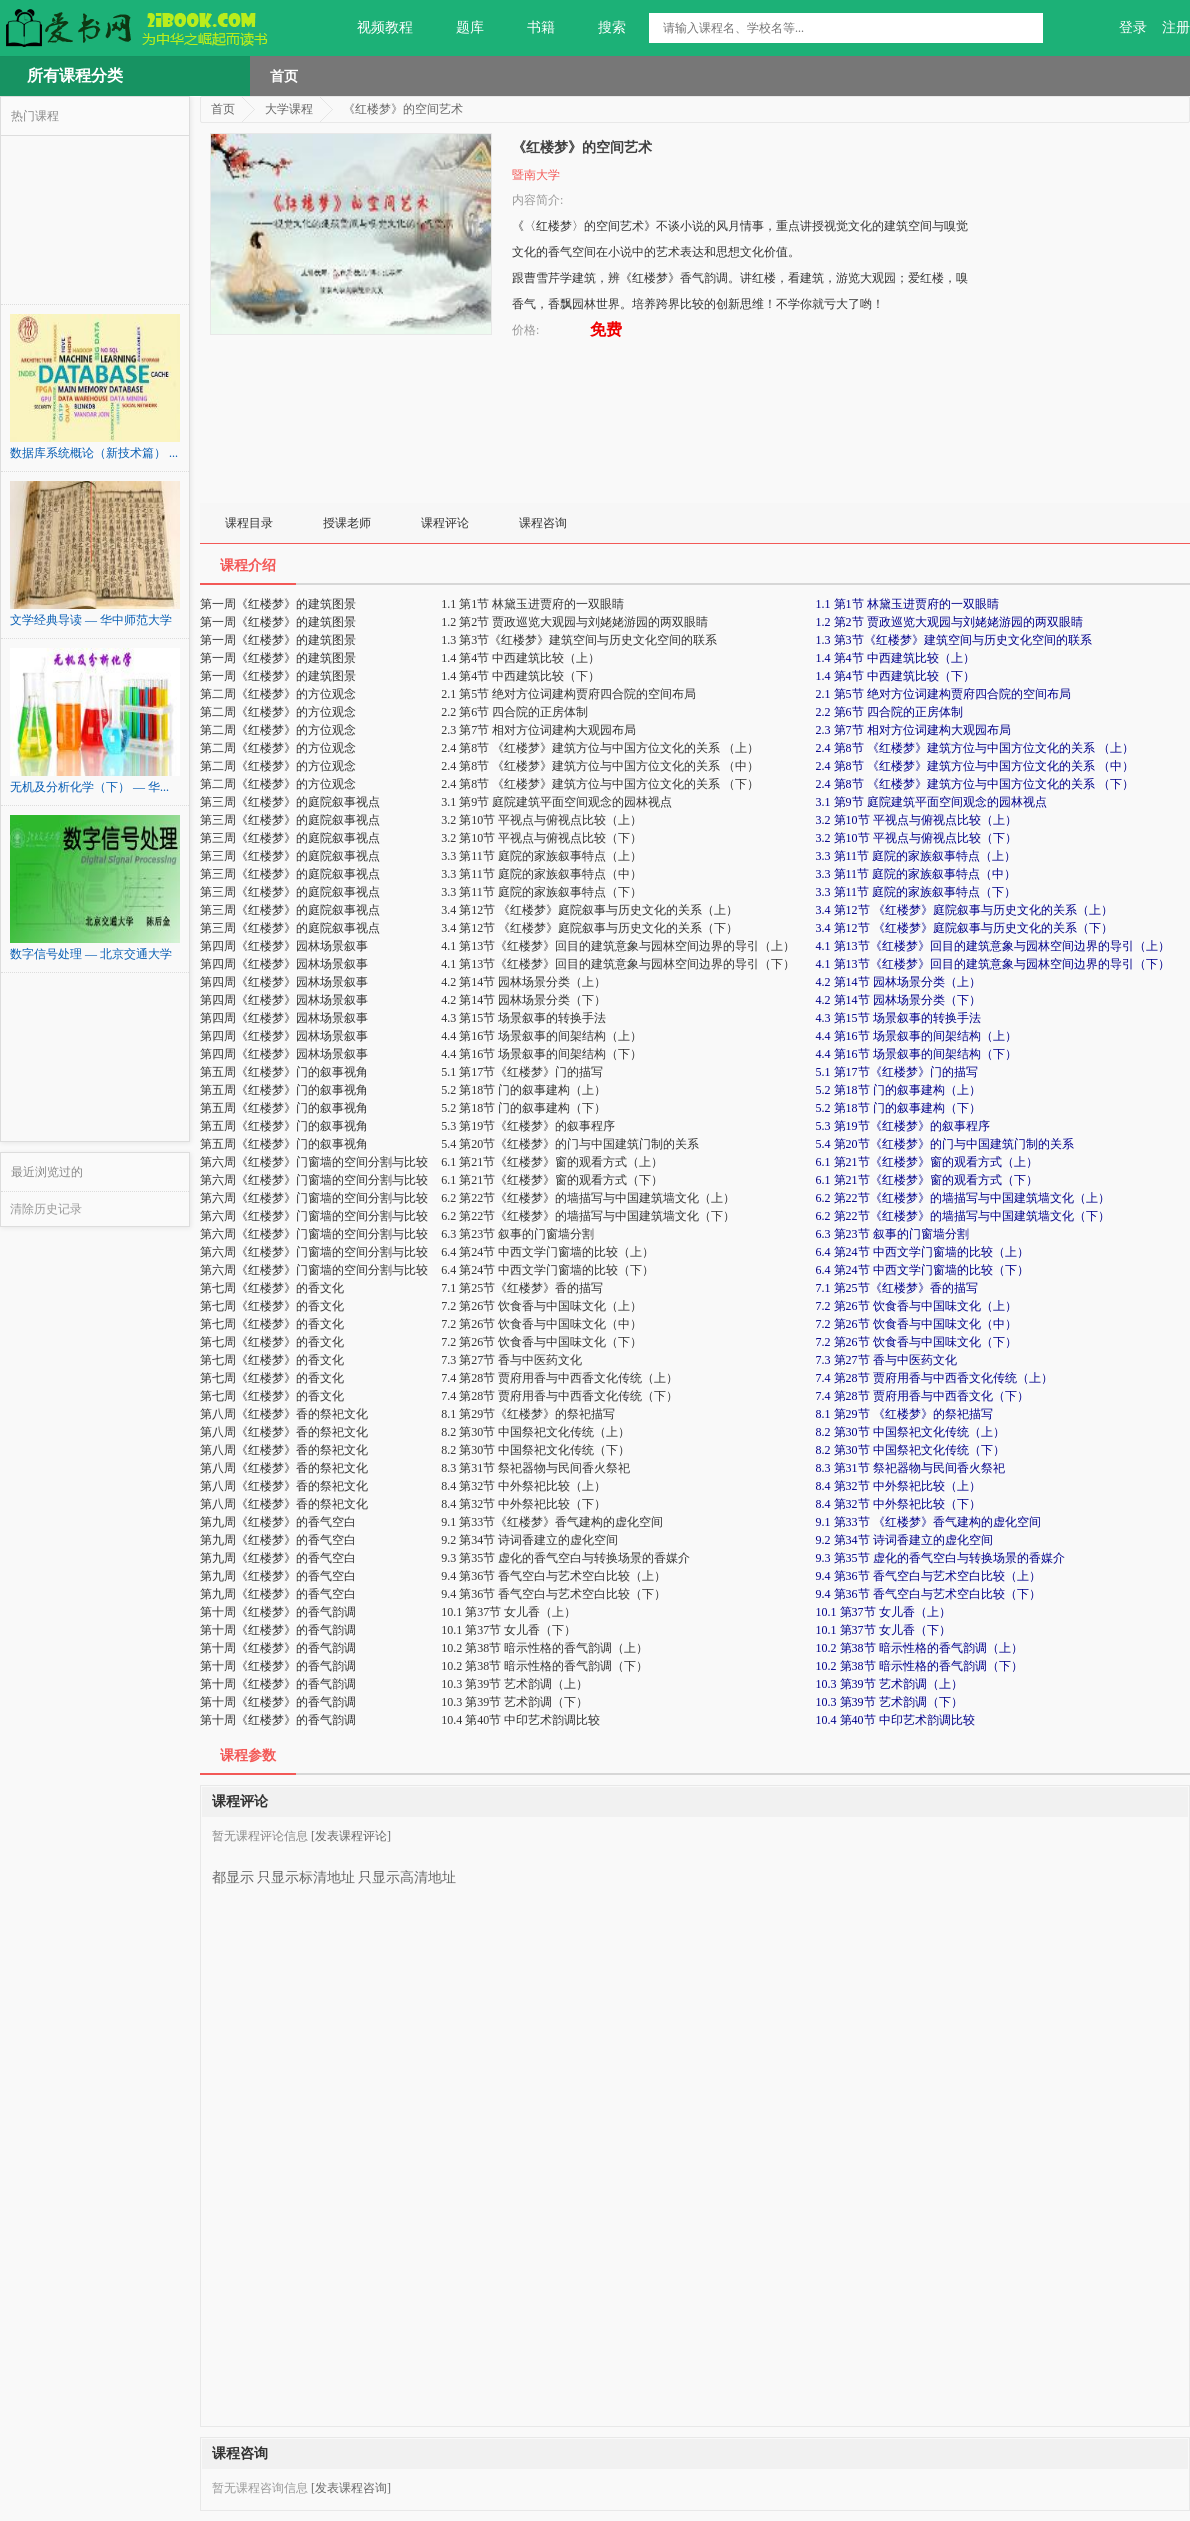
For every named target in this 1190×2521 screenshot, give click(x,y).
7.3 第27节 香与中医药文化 (886, 1360)
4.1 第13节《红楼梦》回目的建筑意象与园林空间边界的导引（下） (993, 964)
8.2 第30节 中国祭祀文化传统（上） (910, 1432)
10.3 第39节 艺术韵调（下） (889, 1702)
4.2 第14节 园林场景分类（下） (898, 1000)
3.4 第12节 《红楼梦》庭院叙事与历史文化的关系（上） (964, 910)
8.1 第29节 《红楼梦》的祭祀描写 (904, 1414)
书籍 (529, 28)
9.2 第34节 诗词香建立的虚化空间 (904, 1540)
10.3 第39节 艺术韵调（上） (889, 1684)
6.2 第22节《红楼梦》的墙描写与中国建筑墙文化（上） (963, 1198)
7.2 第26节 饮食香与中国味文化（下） (916, 1342)
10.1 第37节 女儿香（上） (883, 1612)
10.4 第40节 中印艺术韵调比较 (895, 1720)
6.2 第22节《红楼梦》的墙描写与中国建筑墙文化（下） (963, 1216)
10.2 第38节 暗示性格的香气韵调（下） (919, 1666)
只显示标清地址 (306, 1870)
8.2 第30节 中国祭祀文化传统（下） (910, 1450)
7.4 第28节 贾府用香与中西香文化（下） (922, 1396)
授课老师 (347, 523)
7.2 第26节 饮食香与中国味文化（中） (916, 1324)
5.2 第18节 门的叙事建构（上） (898, 1090)
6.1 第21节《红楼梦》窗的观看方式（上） (927, 1162)
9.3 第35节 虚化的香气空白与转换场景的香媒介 (940, 1558)
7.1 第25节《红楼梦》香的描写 (897, 1288)
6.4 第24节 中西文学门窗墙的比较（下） (922, 1270)
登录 (1133, 27)
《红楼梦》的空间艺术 (403, 109)
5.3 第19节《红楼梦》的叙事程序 (903, 1126)
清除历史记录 (46, 1209)
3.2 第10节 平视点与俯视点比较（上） (916, 820)
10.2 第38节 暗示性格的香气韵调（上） (919, 1648)
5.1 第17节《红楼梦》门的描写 (897, 1072)
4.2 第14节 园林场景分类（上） (898, 982)
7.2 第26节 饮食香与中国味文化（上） (916, 1306)
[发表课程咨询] (351, 2488)
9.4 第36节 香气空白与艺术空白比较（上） (928, 1576)
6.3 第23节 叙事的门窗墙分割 (892, 1234)
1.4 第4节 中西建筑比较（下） (895, 676)
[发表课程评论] (351, 1836)
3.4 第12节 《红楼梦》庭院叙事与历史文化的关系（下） (964, 928)
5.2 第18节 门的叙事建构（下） (898, 1108)
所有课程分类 (75, 75)
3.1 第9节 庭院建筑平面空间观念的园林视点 (931, 802)
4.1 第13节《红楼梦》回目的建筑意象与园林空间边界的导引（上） (993, 946)
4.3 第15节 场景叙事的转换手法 (898, 1018)
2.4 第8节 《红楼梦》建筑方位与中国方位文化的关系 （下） (975, 784)
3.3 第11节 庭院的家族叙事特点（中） (916, 874)
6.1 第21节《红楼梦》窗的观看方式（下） (927, 1180)
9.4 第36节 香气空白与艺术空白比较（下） (928, 1594)
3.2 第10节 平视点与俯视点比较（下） (916, 838)
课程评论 (445, 523)
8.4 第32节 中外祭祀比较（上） (898, 1486)
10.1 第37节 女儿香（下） (883, 1630)
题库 (458, 28)
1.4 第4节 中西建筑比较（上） (895, 658)
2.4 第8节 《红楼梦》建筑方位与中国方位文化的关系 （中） (975, 766)
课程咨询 (543, 523)
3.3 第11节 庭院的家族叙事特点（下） (916, 892)
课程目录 (249, 523)
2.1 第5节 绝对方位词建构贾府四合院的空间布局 (943, 694)
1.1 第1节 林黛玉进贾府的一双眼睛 (907, 604)
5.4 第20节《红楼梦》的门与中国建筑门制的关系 (945, 1144)
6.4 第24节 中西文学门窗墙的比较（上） (922, 1252)
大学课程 (289, 109)
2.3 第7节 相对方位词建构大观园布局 (913, 730)
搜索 (600, 28)
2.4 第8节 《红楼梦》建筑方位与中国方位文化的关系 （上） (975, 748)
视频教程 (373, 28)
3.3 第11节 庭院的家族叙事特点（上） (916, 856)
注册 (1176, 27)
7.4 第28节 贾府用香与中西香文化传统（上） (934, 1378)
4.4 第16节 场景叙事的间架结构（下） (916, 1054)
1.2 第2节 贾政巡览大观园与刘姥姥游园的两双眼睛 (949, 622)
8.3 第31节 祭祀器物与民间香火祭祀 (910, 1468)
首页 (284, 76)
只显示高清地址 (407, 1870)
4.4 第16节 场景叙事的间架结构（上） (916, 1036)
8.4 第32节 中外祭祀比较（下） (898, 1504)
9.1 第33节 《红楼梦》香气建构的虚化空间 (928, 1522)
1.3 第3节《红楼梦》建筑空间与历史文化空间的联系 (954, 640)
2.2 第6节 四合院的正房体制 (889, 712)
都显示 (233, 1870)
